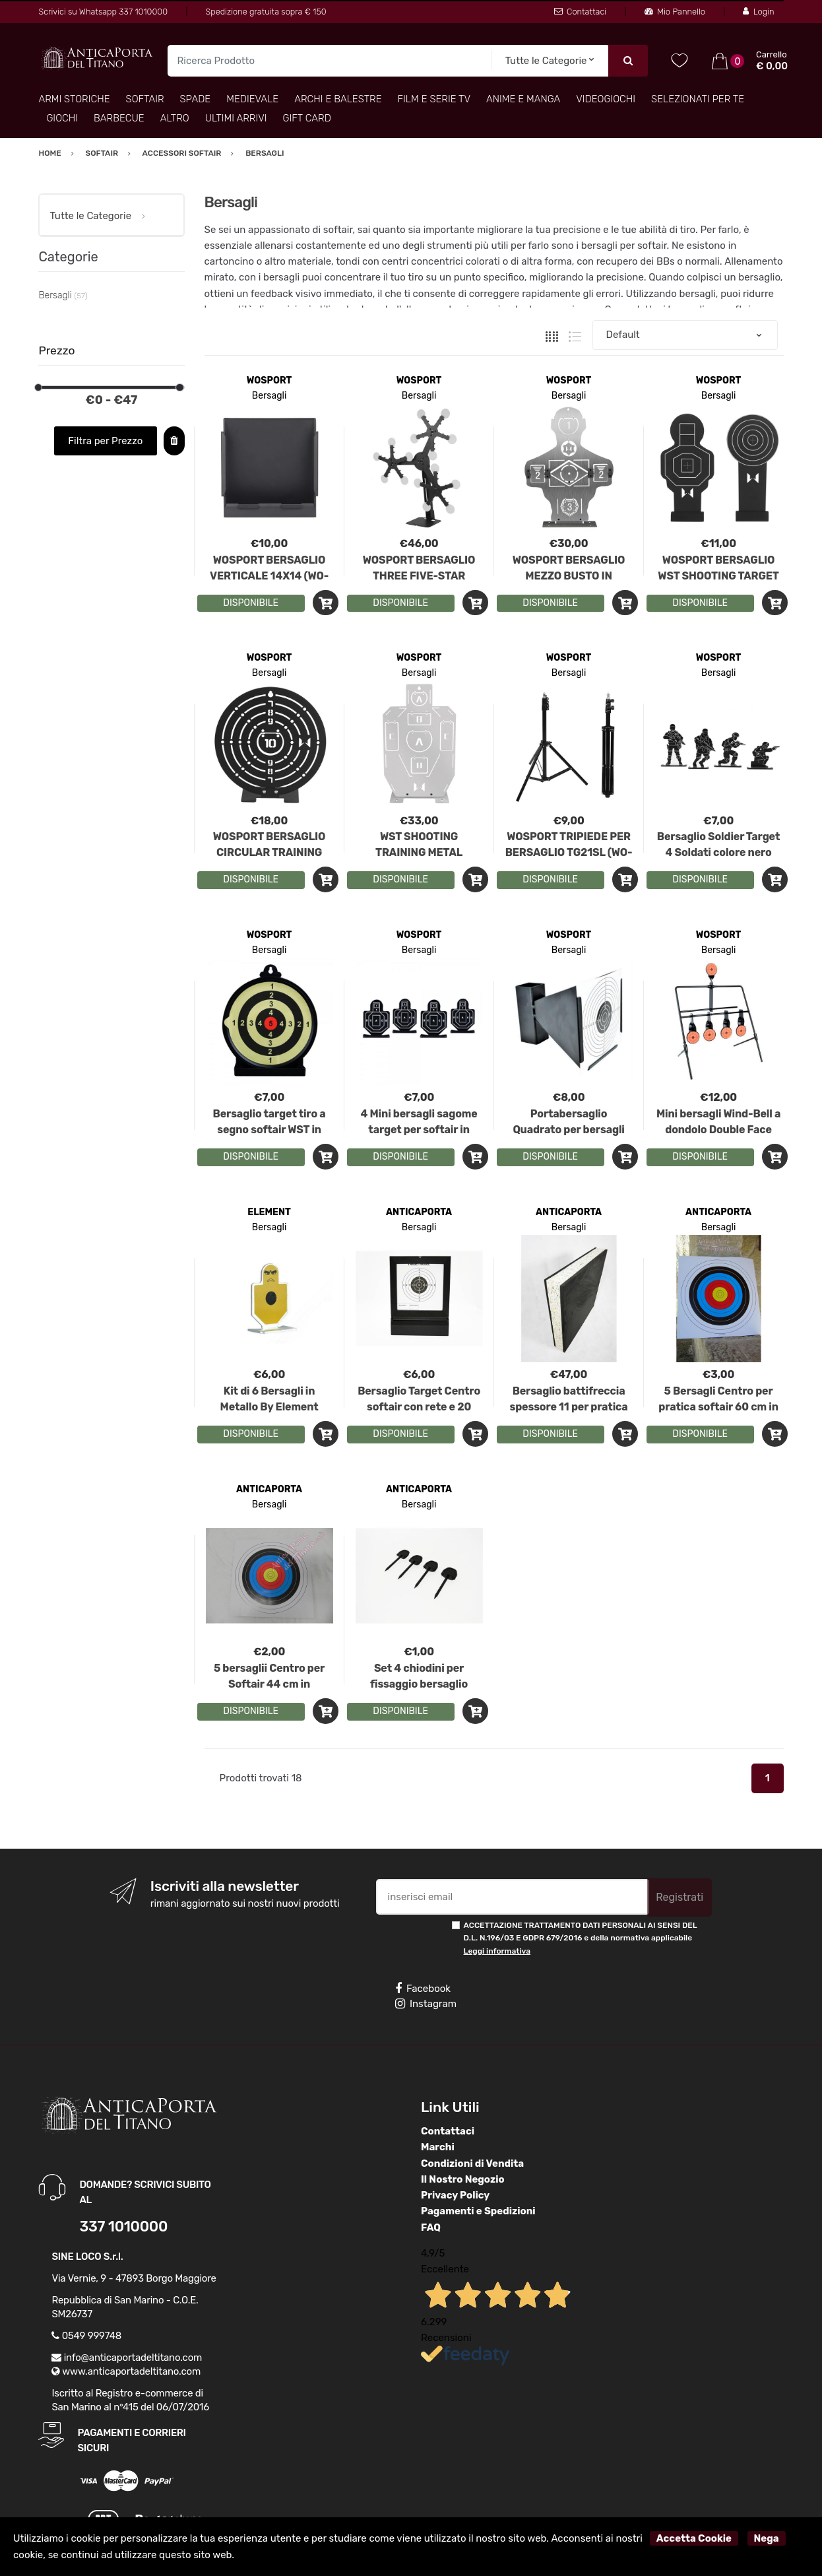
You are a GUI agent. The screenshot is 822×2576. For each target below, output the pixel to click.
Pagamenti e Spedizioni (478, 2211)
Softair (145, 99)
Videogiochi (605, 99)
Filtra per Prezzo (105, 441)
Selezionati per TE (697, 99)
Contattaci (580, 12)
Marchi (438, 2147)
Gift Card (307, 118)
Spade (195, 99)
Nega (766, 2538)
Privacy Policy (455, 2195)
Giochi (62, 118)
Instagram (426, 2004)
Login (758, 12)
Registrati (679, 1897)
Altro (174, 118)
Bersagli (269, 395)
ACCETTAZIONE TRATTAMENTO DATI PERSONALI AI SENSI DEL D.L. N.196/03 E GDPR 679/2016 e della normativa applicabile (580, 1938)
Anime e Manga (523, 99)
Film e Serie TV (434, 99)
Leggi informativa (497, 1951)
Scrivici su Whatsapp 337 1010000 (103, 12)
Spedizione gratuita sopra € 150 (266, 12)
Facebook (423, 1989)
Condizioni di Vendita (472, 2163)
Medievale (252, 99)
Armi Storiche (74, 99)
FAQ (431, 2227)
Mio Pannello (675, 12)
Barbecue (119, 118)
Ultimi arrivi (236, 118)
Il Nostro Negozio (463, 2179)
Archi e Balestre (337, 99)
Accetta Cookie (694, 2538)
